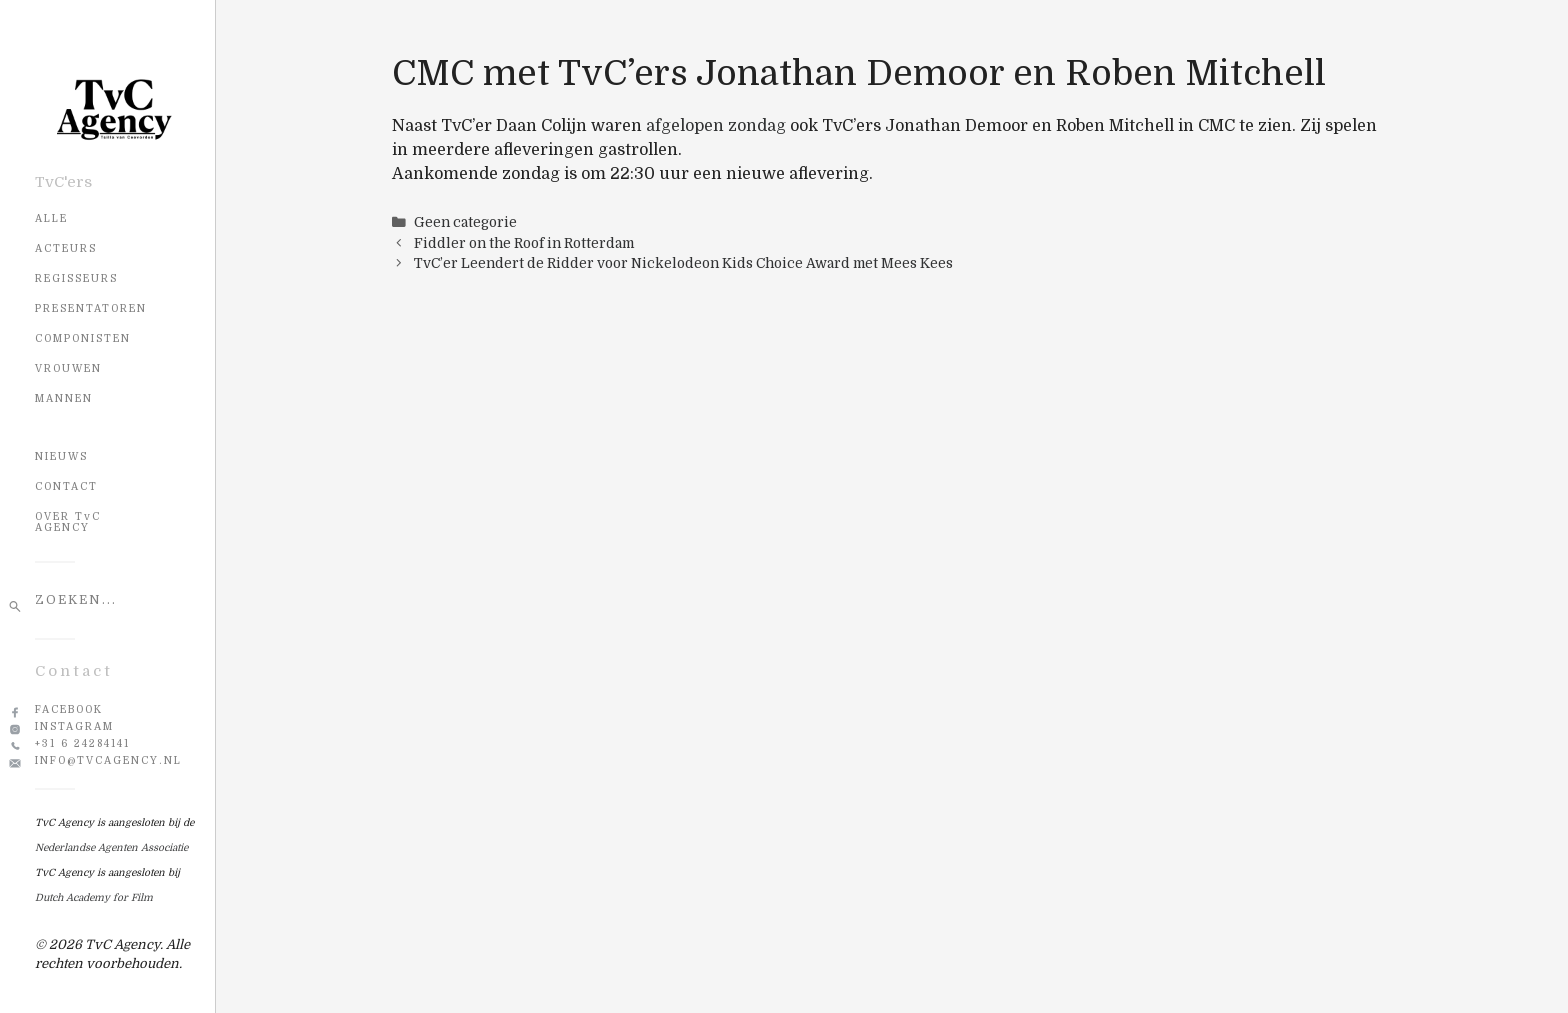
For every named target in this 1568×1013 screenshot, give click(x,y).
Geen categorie (465, 222)
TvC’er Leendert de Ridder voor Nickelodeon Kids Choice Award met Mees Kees (683, 263)
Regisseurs (76, 278)
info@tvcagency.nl (108, 760)
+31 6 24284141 (82, 743)
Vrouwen (68, 368)
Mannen (64, 398)
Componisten (83, 338)
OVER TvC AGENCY (68, 522)
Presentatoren (91, 308)
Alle (51, 218)
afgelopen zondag (716, 126)
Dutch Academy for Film (94, 897)
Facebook (69, 709)
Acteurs (66, 248)
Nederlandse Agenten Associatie (111, 847)
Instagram (74, 726)
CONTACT (66, 486)
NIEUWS (61, 456)
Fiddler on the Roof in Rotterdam (524, 243)
